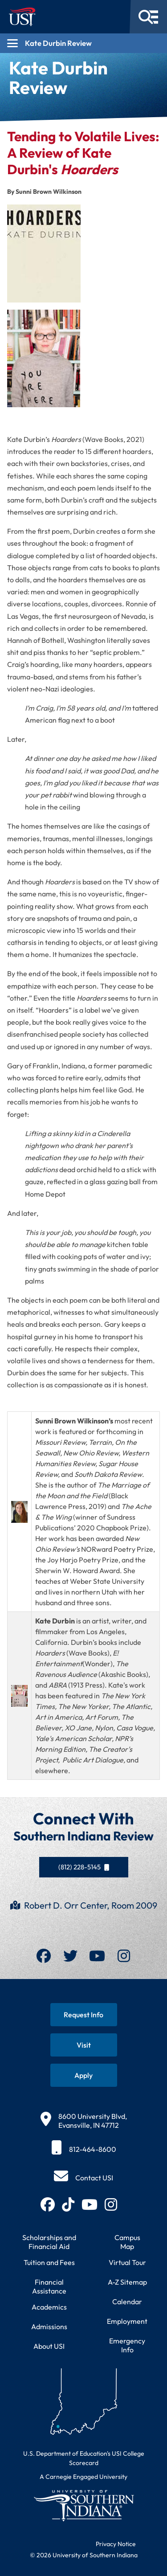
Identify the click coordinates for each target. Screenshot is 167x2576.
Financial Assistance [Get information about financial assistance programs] (49, 2286)
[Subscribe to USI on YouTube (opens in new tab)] (89, 2204)
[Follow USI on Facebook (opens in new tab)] (47, 2204)
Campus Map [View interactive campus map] (127, 2242)
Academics (49, 2306)
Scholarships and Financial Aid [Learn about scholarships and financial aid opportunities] (49, 2242)
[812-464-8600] (83, 2149)
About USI (49, 2346)
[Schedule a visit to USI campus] (83, 2045)
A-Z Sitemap (127, 2282)
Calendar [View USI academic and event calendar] (127, 2301)
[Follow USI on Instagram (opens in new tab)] (111, 2204)
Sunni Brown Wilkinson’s (74, 1420)
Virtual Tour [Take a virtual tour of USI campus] (127, 2262)
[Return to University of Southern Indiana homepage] (83, 2505)
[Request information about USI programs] (83, 2014)
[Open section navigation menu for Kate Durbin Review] (83, 43)
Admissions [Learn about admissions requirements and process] (49, 2326)
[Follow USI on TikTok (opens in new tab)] (68, 2204)
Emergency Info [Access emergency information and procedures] (127, 2345)
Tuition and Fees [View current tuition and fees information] (49, 2262)
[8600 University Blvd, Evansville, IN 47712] (83, 2120)
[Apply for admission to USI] (83, 2075)
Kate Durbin (55, 1620)
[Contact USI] (83, 2177)
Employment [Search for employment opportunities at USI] (127, 2321)
